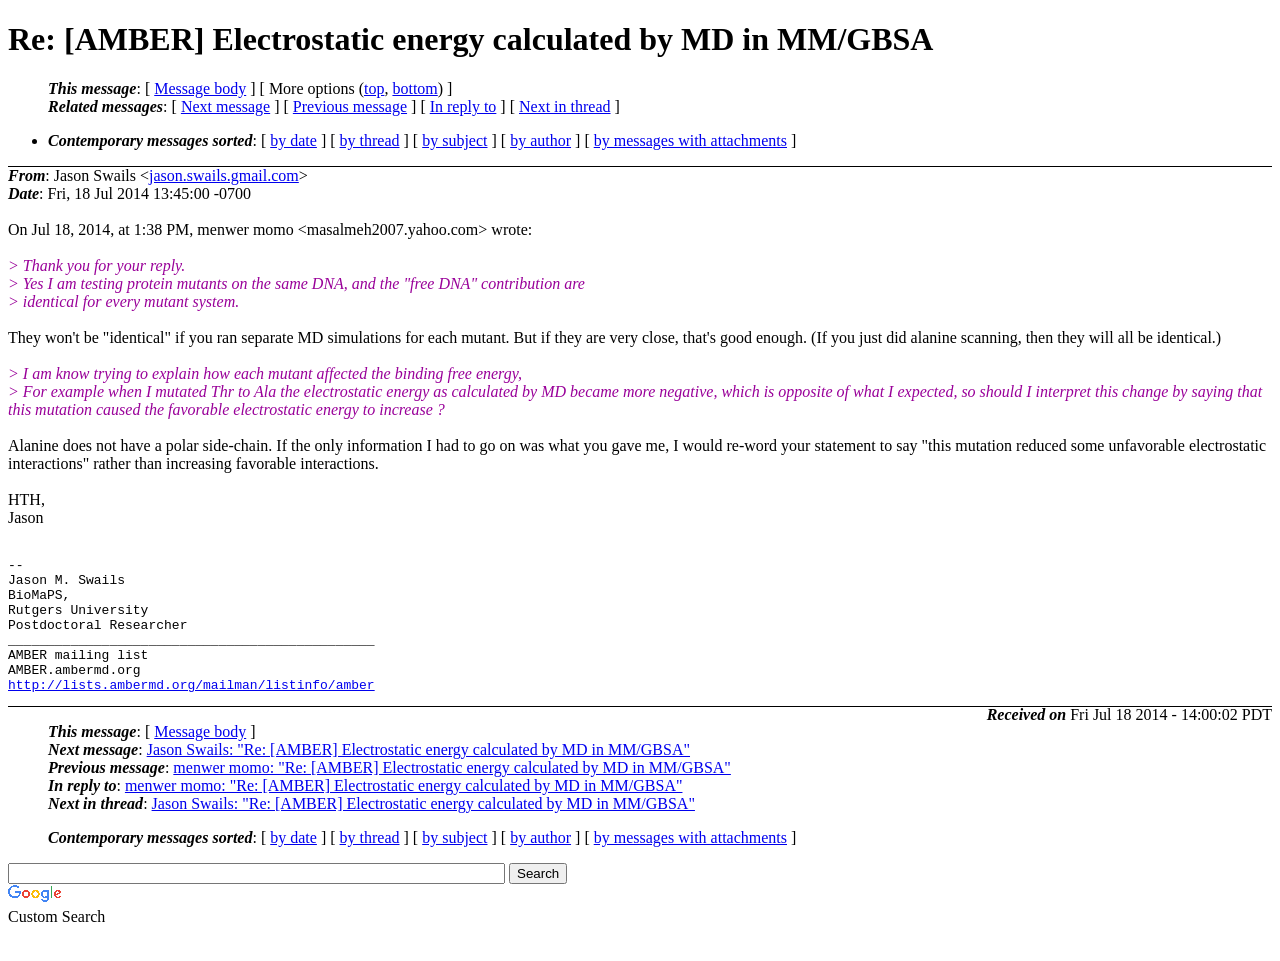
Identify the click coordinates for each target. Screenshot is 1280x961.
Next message (225, 106)
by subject (454, 140)
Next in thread (565, 106)
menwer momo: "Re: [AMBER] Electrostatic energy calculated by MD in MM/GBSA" (452, 794)
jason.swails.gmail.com (224, 175)
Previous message (350, 106)
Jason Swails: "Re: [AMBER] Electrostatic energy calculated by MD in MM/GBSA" (418, 776)
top (374, 88)
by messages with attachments (690, 140)
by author (540, 140)
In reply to (463, 106)
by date (293, 140)
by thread (370, 140)
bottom (414, 88)
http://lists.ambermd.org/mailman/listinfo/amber (191, 711)
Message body (200, 88)
